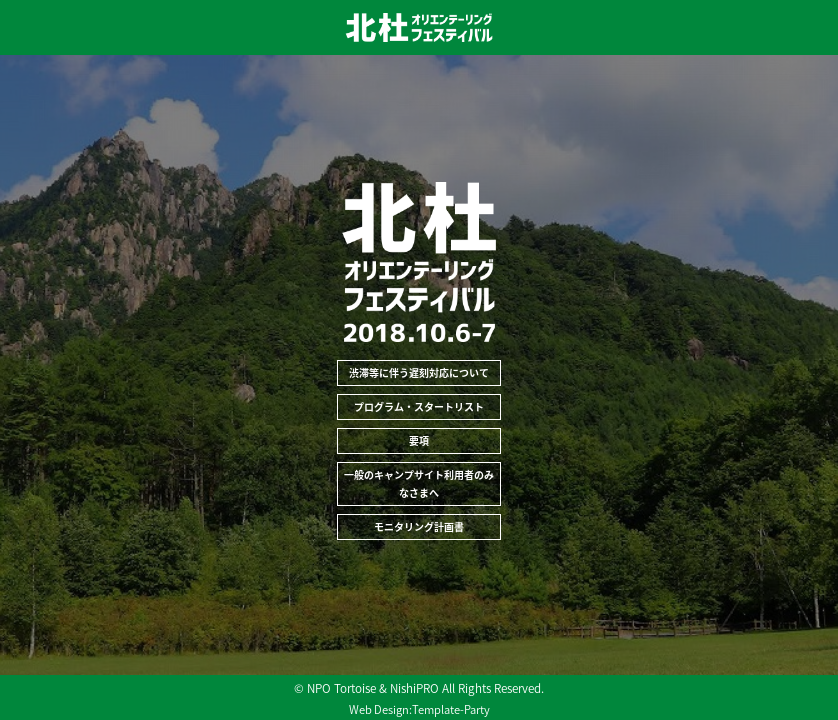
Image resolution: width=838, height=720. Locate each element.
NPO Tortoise (341, 688)
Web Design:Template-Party (419, 709)
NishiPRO (414, 688)
